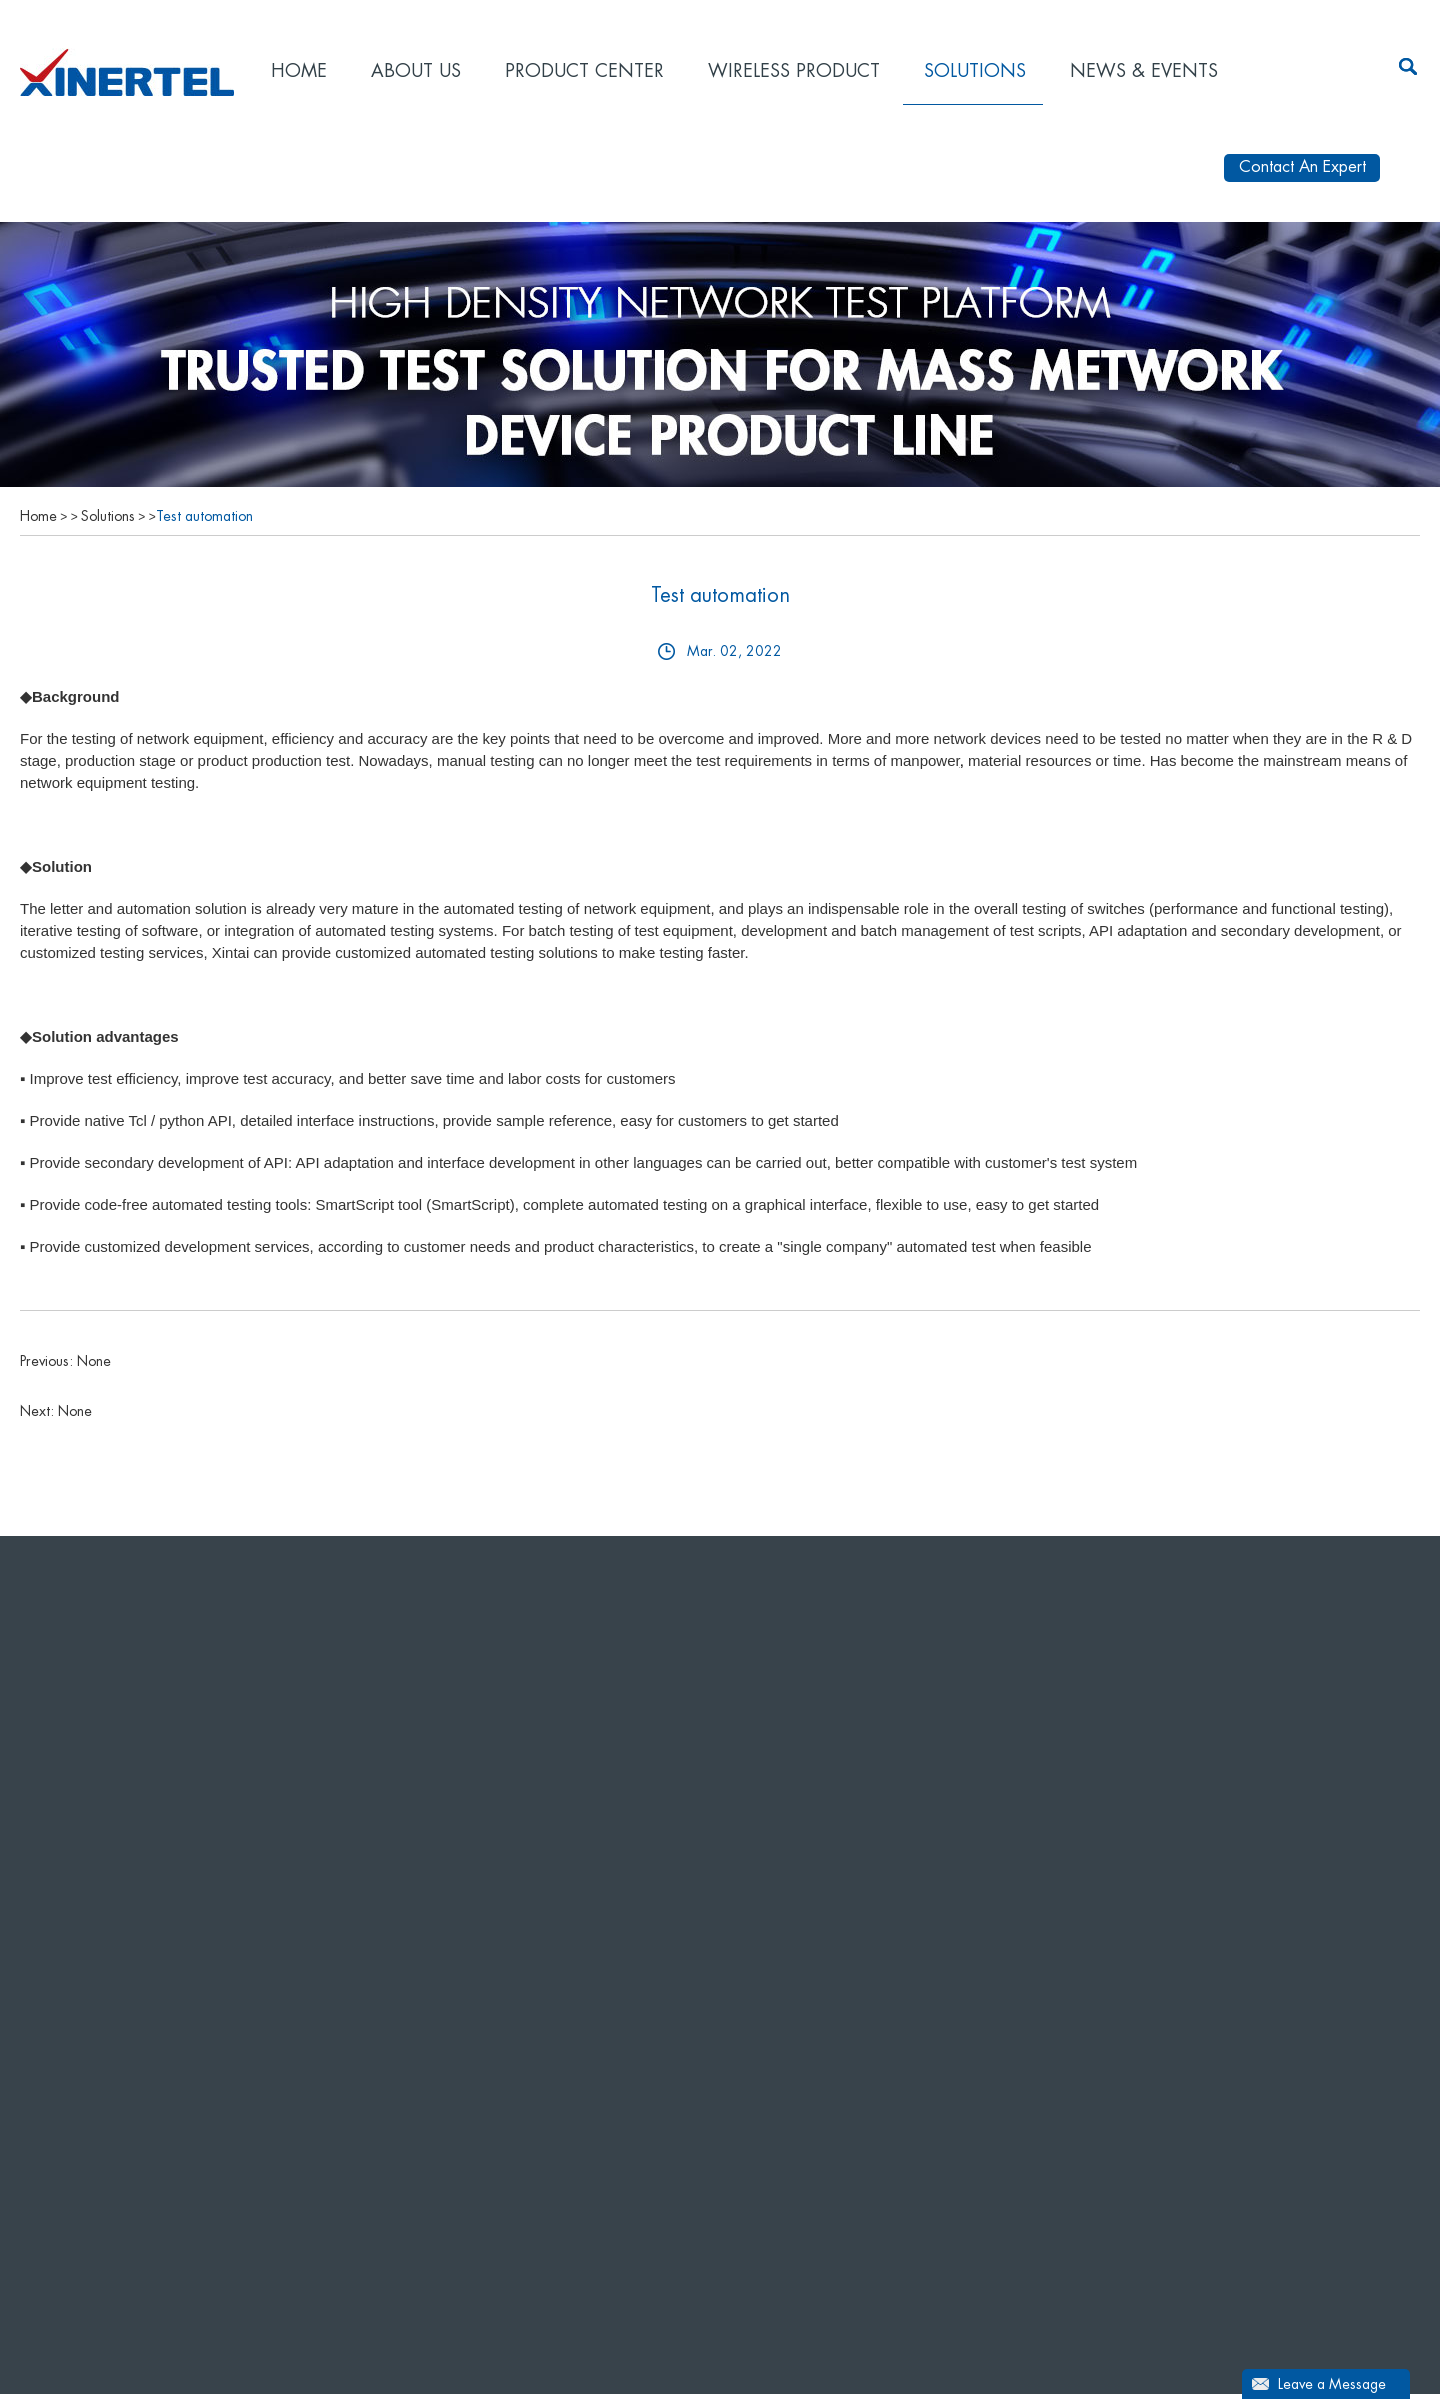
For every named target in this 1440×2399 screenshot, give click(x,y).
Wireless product (794, 71)
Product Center (584, 71)
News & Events (1144, 71)
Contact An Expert (1302, 172)
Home (299, 71)
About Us (416, 71)
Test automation (204, 521)
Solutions (975, 71)
